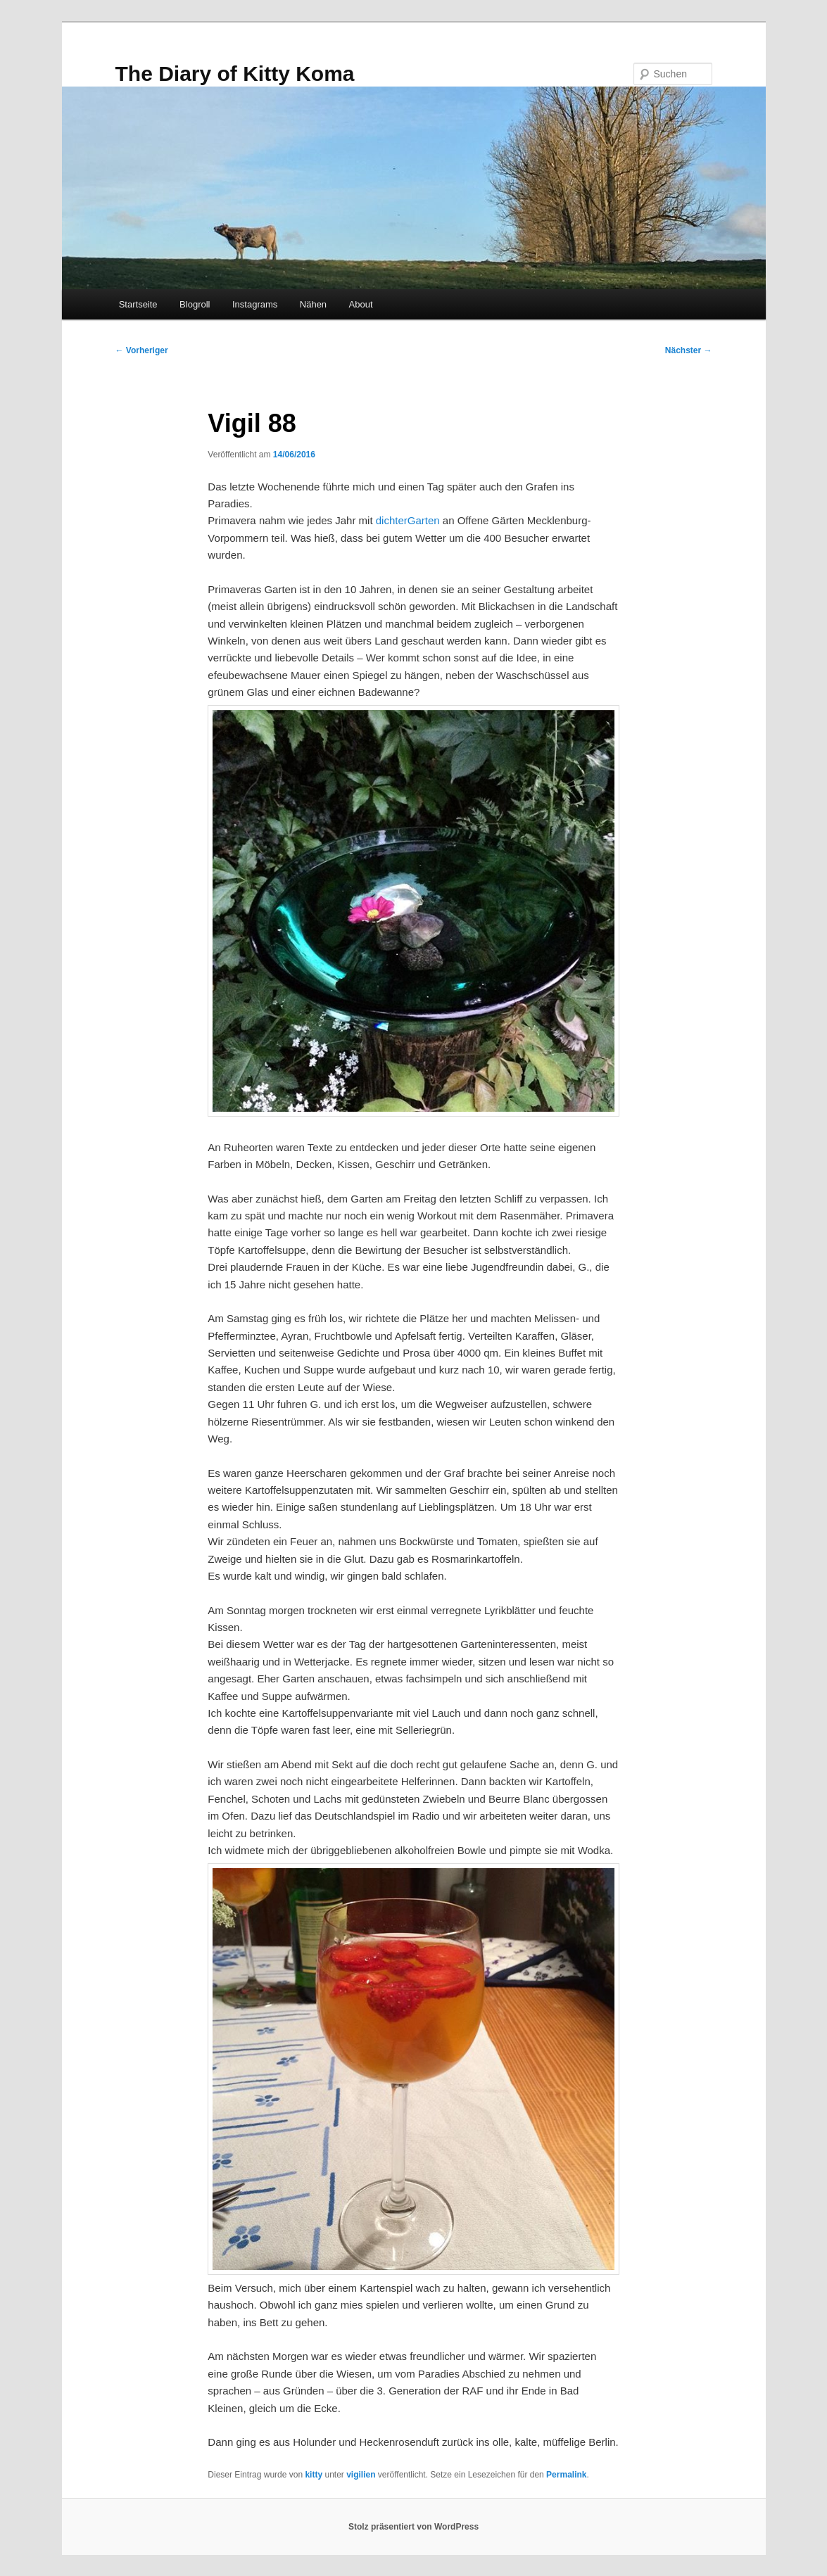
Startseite (138, 304)
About (361, 304)
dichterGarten (408, 520)
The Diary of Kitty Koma (235, 73)
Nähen (313, 304)
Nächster (688, 350)
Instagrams (254, 304)
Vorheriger (141, 350)
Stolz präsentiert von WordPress (413, 2527)
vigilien (360, 2475)
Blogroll (194, 304)
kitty (313, 2475)
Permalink (566, 2475)
